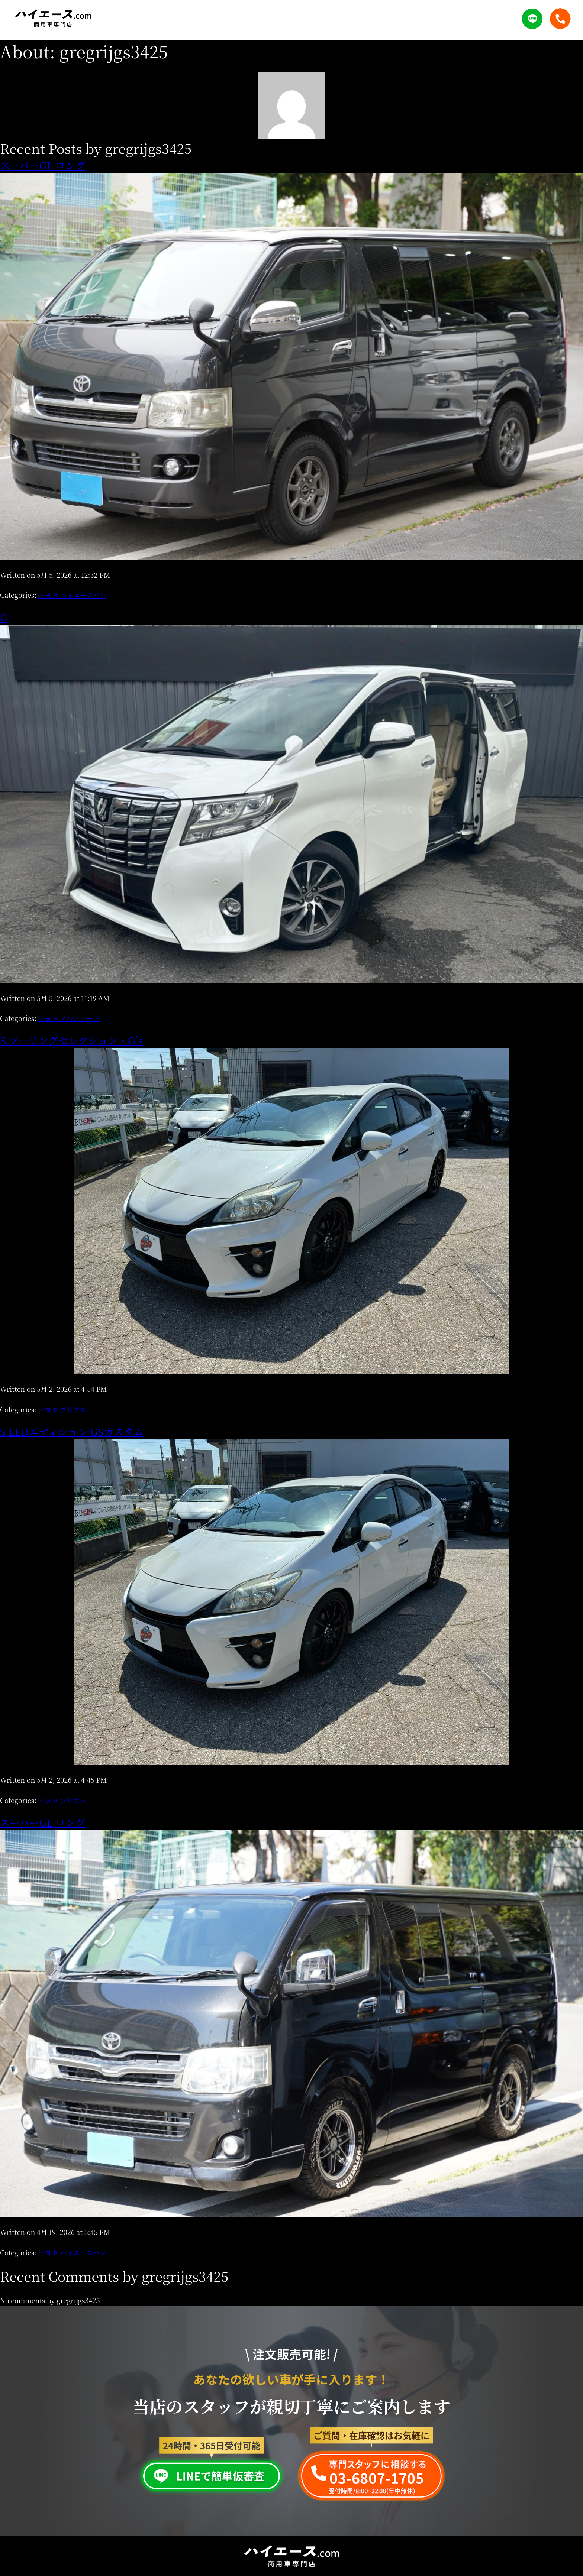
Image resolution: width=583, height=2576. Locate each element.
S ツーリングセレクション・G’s (71, 1040)
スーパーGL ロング (42, 165)
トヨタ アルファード (69, 1018)
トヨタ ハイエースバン (72, 595)
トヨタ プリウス (62, 1409)
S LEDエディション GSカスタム (72, 1431)
